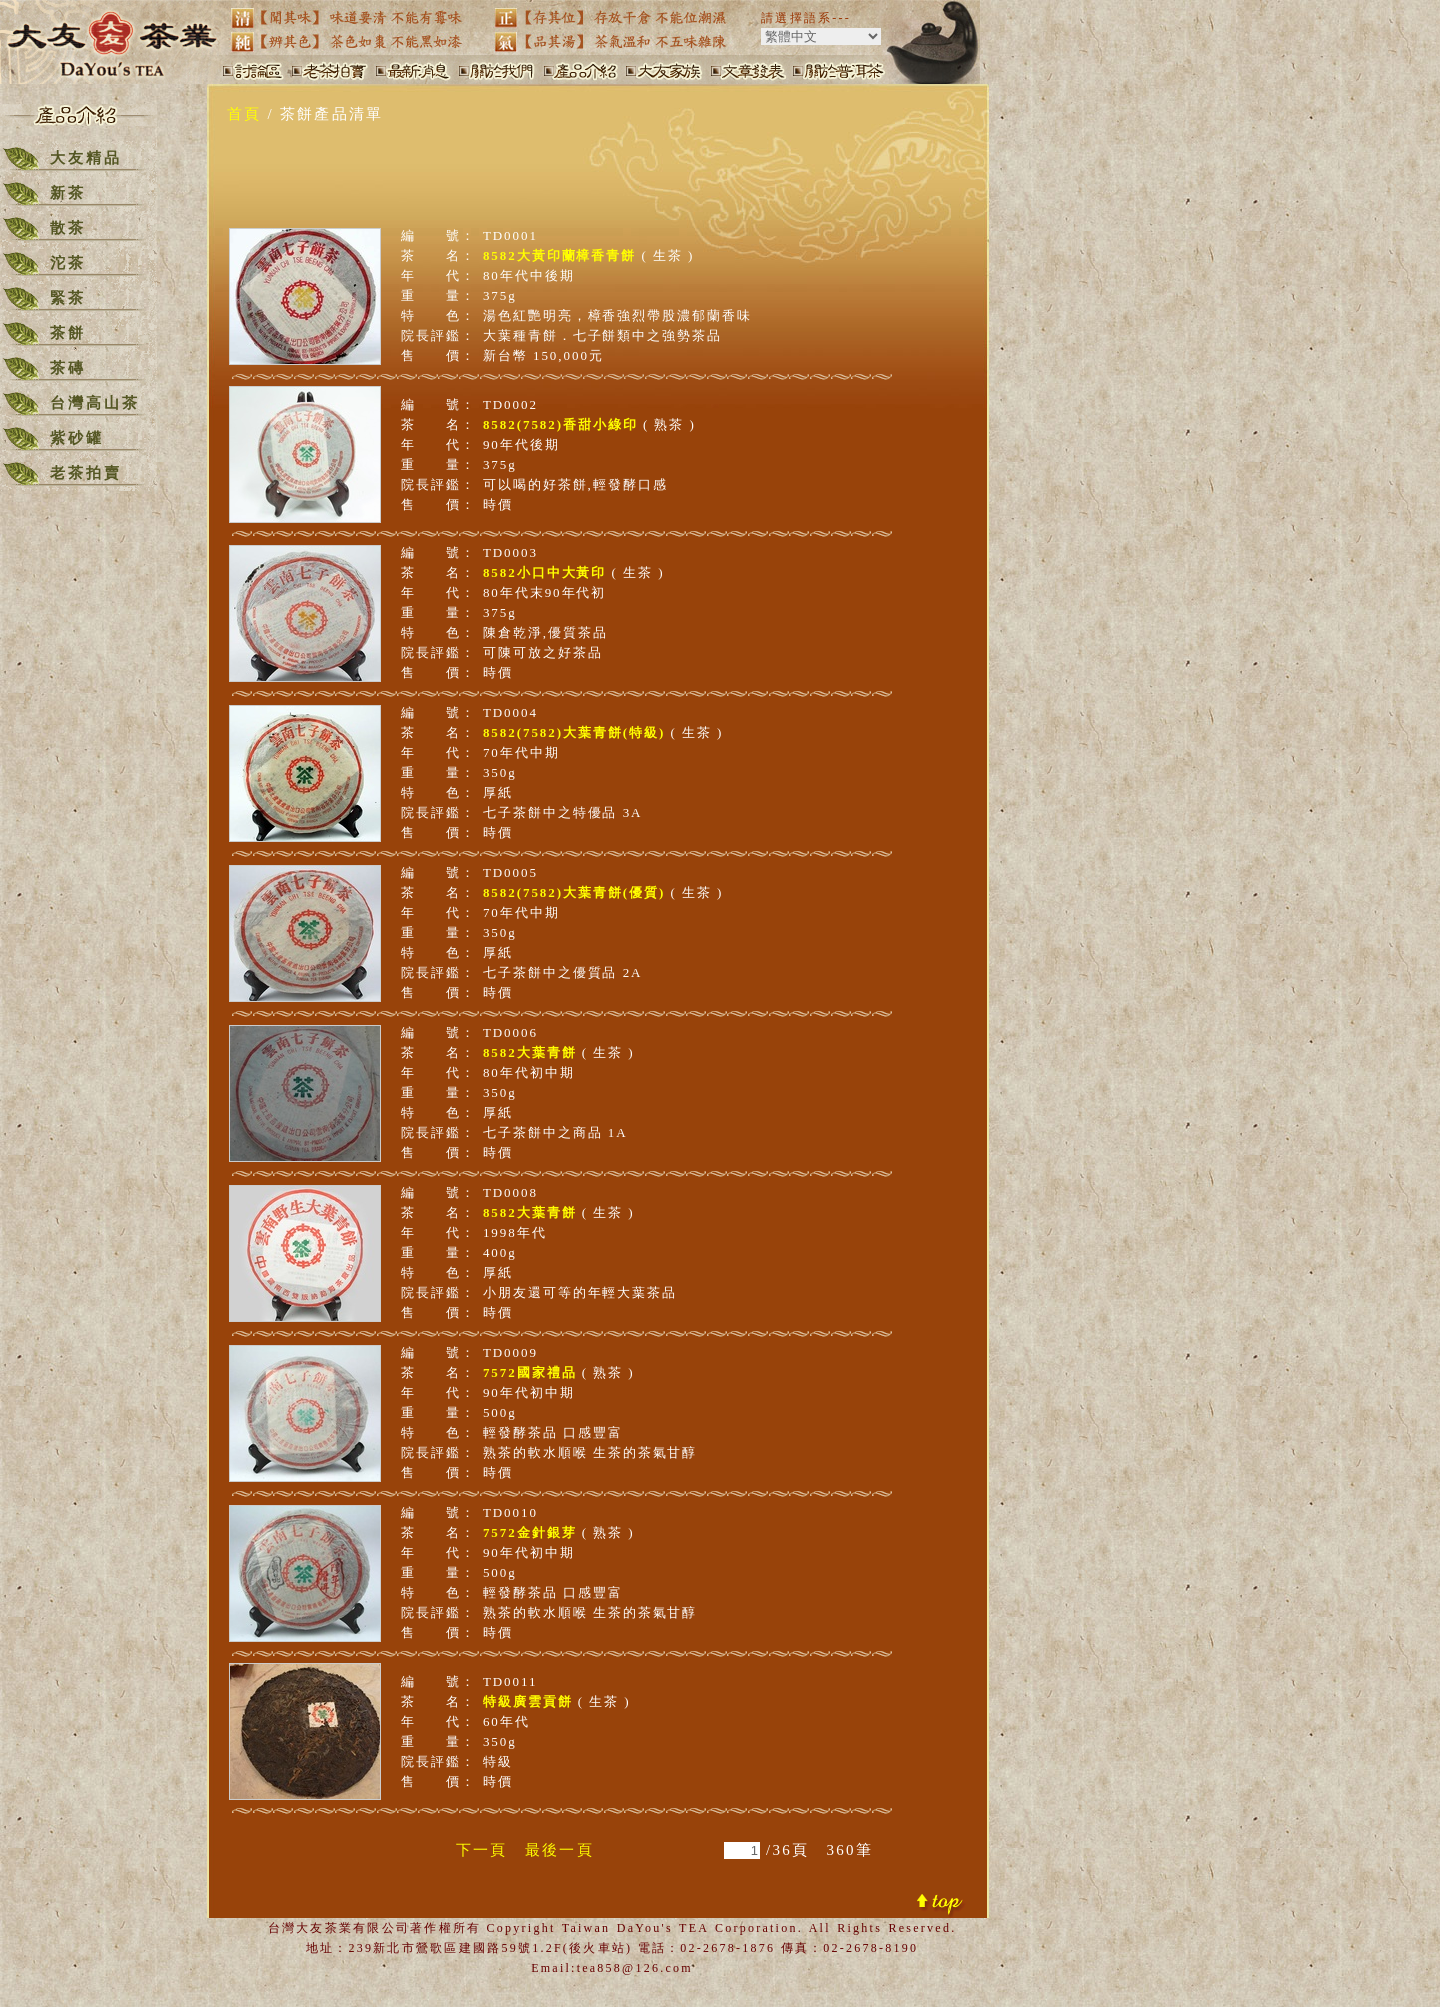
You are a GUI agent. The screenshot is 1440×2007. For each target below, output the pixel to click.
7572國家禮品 (530, 1372)
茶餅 (68, 333)
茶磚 (68, 368)
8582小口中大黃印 (545, 572)
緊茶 (68, 298)
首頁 (244, 114)
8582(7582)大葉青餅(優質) (574, 892)
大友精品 (86, 158)
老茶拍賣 (86, 473)
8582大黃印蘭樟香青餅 (559, 255)
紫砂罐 (77, 438)
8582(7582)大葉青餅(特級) (574, 732)
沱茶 (68, 263)
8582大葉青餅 (530, 1052)
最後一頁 (559, 1850)
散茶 (68, 228)
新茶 (68, 193)
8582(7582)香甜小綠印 (560, 424)
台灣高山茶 (95, 403)
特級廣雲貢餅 (528, 1701)
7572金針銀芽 (530, 1532)
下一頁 (482, 1850)
